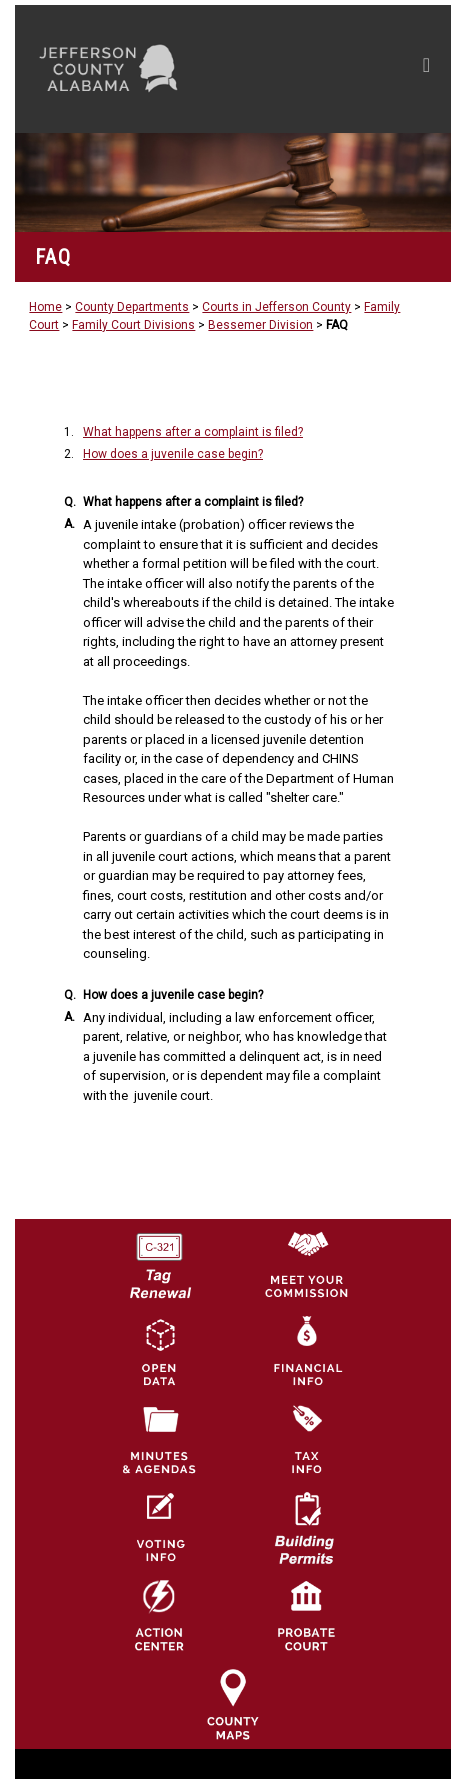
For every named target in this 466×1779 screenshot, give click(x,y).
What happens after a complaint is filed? (193, 432)
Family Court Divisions (133, 325)
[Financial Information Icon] (306, 1351)
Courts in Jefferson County (276, 307)
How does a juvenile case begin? (173, 454)
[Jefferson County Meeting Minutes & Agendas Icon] (159, 1439)
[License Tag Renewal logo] (159, 1259)
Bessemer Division (260, 325)
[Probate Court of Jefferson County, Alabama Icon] (306, 1615)
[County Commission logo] (306, 1263)
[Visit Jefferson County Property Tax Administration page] (306, 1439)
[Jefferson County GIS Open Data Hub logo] (159, 1351)
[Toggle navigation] (426, 69)
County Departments (132, 307)
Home (45, 307)
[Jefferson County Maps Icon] (233, 1704)
